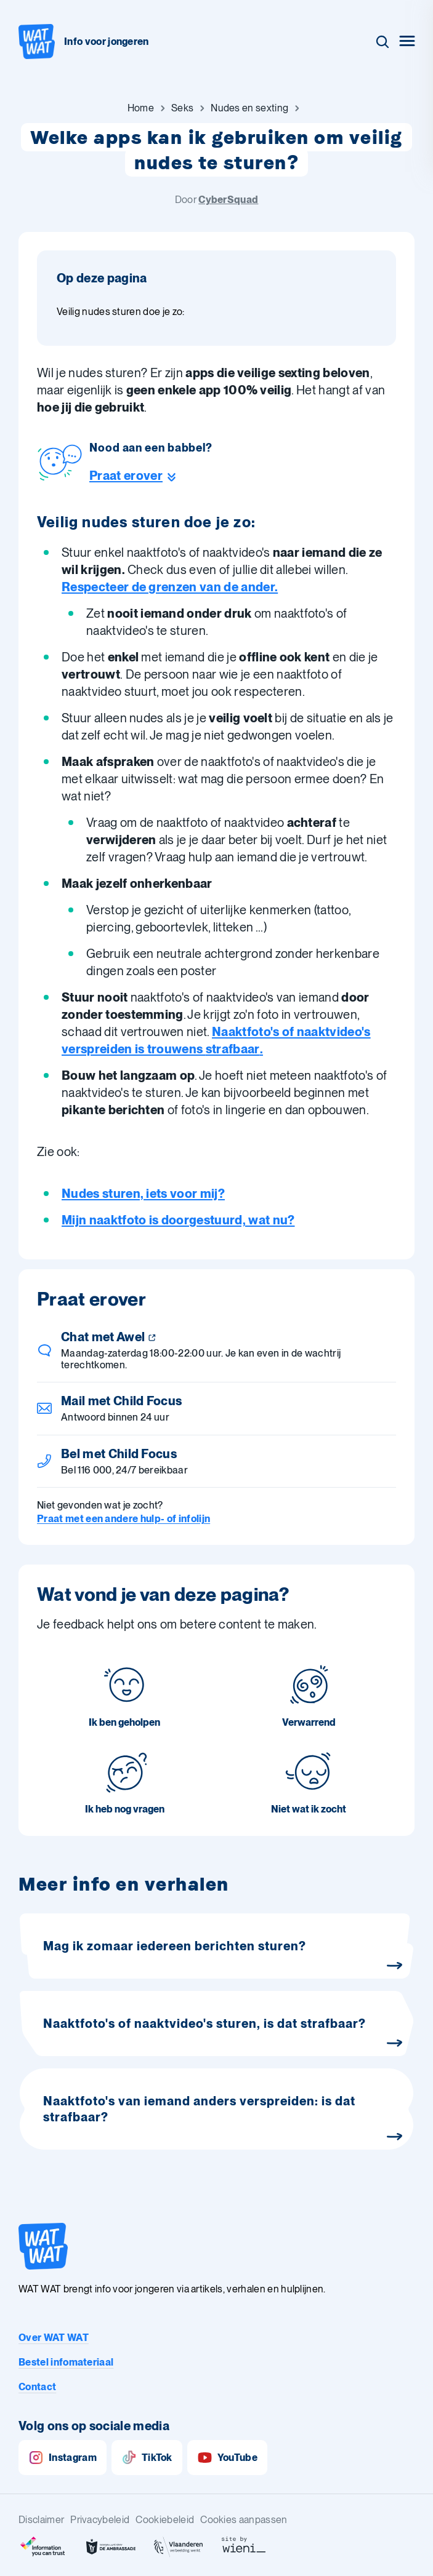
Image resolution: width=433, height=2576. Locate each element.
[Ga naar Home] (140, 108)
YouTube (227, 2457)
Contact (37, 2387)
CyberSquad (228, 199)
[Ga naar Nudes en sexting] (249, 108)
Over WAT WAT (53, 2337)
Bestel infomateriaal (65, 2362)
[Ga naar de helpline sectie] (150, 475)
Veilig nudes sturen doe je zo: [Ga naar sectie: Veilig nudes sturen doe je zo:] (121, 311)
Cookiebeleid (165, 2520)
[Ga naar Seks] (182, 108)
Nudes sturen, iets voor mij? (143, 1193)
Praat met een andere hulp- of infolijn (123, 1519)
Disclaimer (41, 2520)
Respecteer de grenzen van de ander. (170, 587)
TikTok (146, 2457)
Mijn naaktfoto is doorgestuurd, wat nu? (178, 1220)
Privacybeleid (99, 2520)
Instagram (62, 2457)
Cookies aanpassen (243, 2520)
